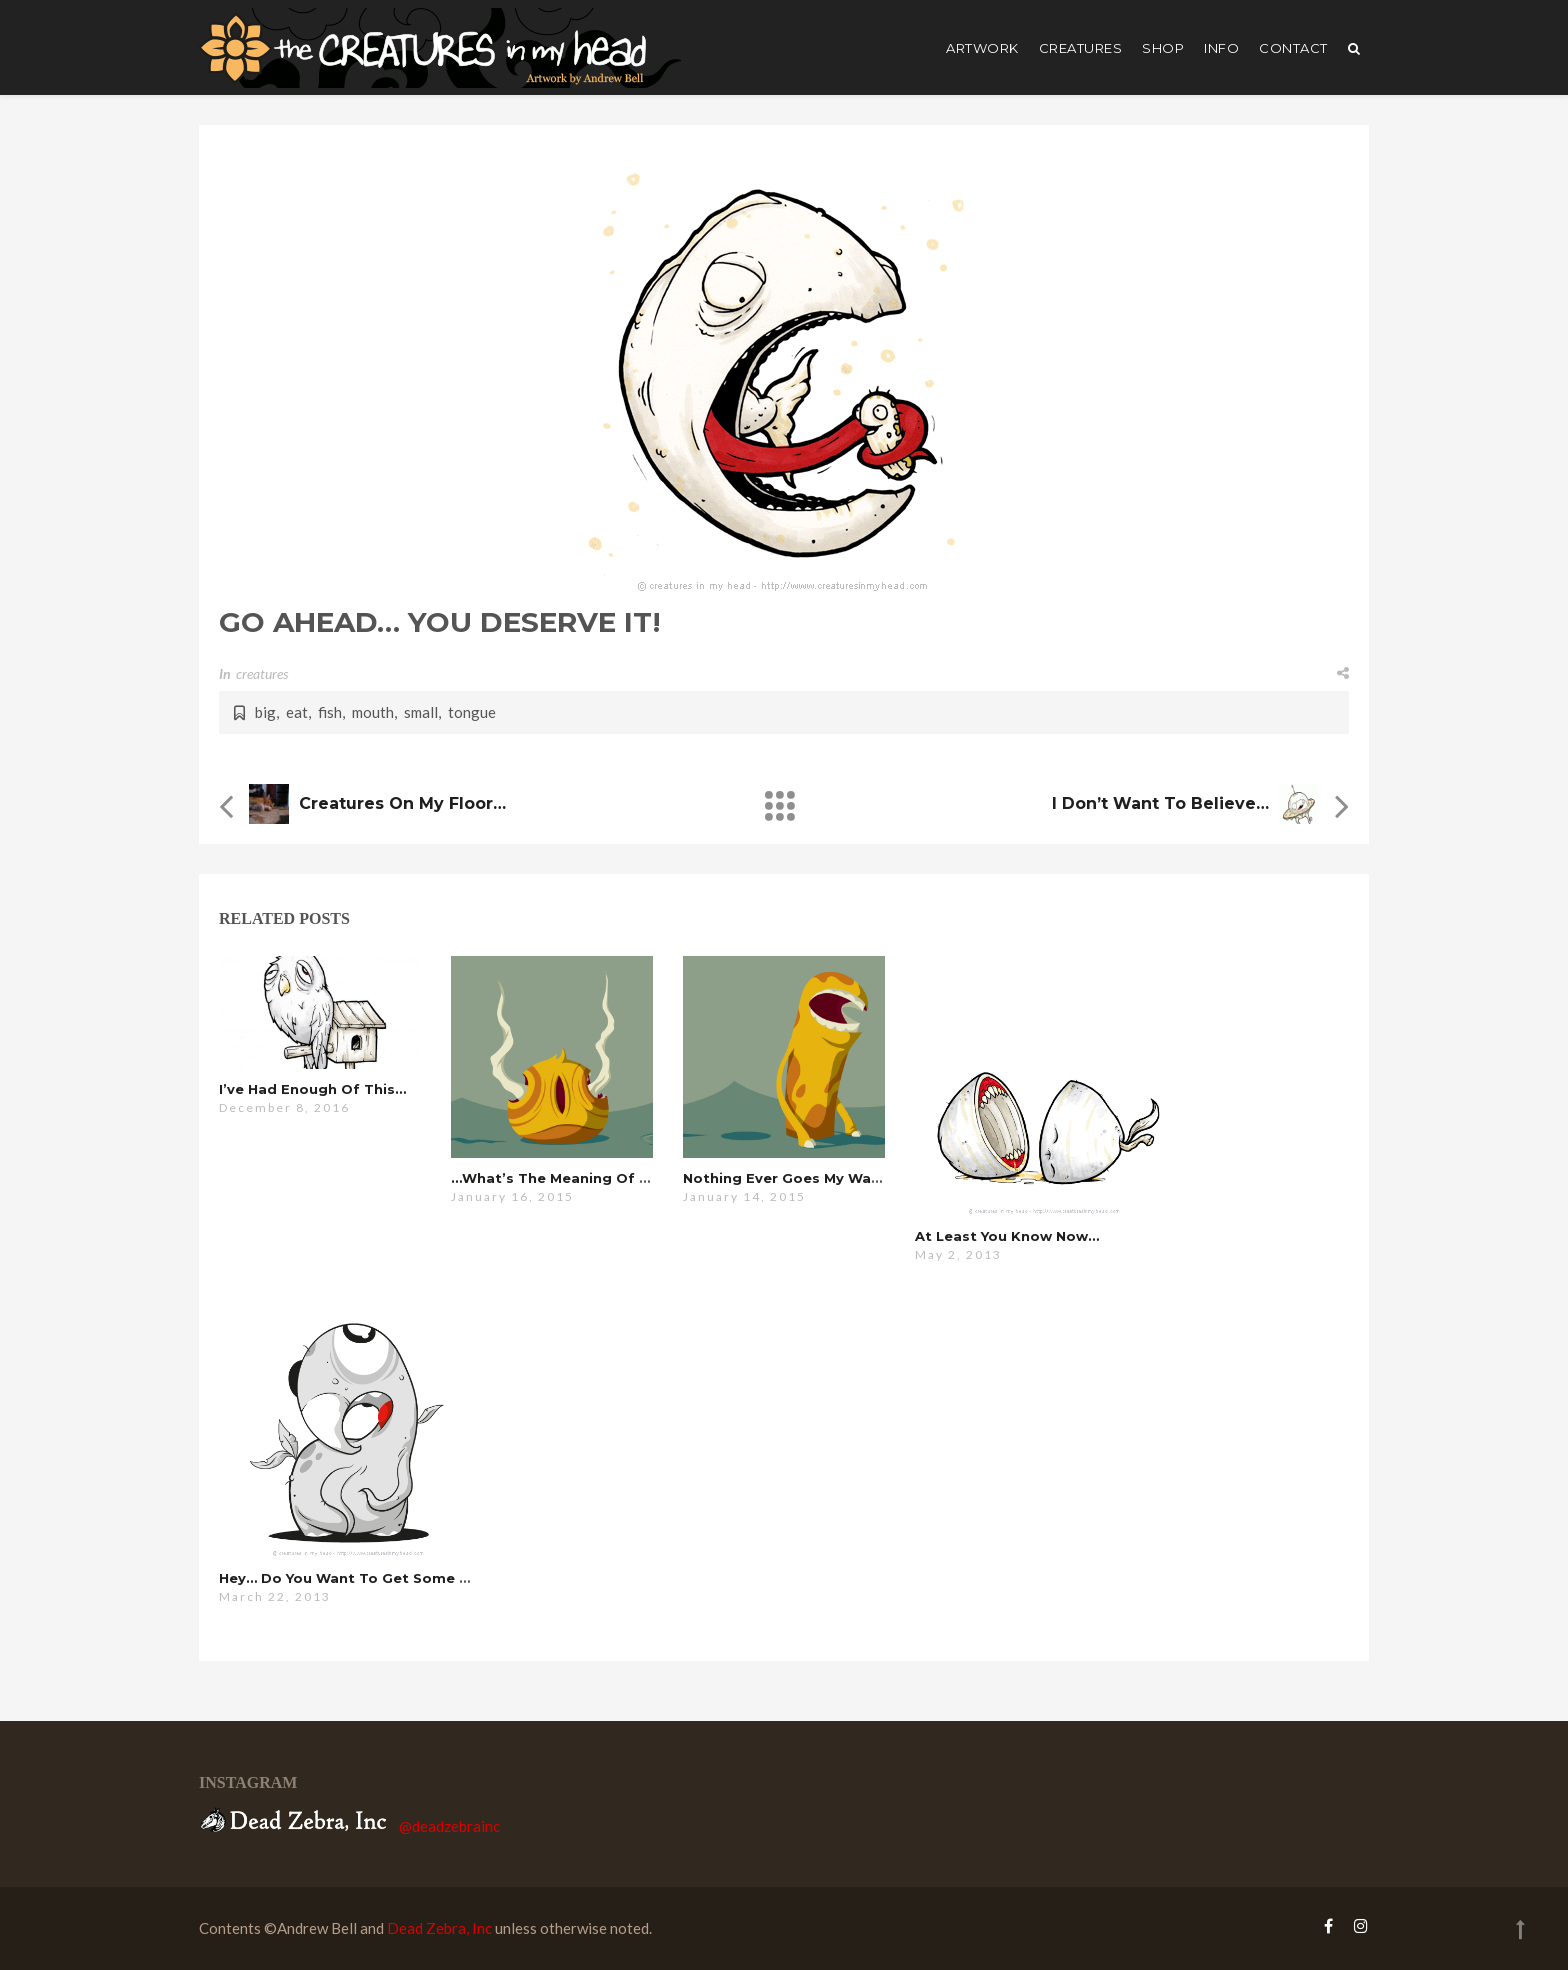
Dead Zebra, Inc (439, 1928)
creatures (1081, 48)
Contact (1293, 48)
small (421, 712)
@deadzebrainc (449, 1826)
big (265, 712)
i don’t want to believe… (1160, 803)
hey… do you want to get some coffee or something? (422, 1578)
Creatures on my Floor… (402, 803)
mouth (373, 712)
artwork (982, 48)
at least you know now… (1007, 1236)
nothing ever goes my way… (786, 1178)
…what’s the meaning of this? (564, 1178)
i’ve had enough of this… (312, 1089)
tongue (472, 712)
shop (1163, 48)
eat (297, 712)
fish (330, 712)
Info (1221, 48)
